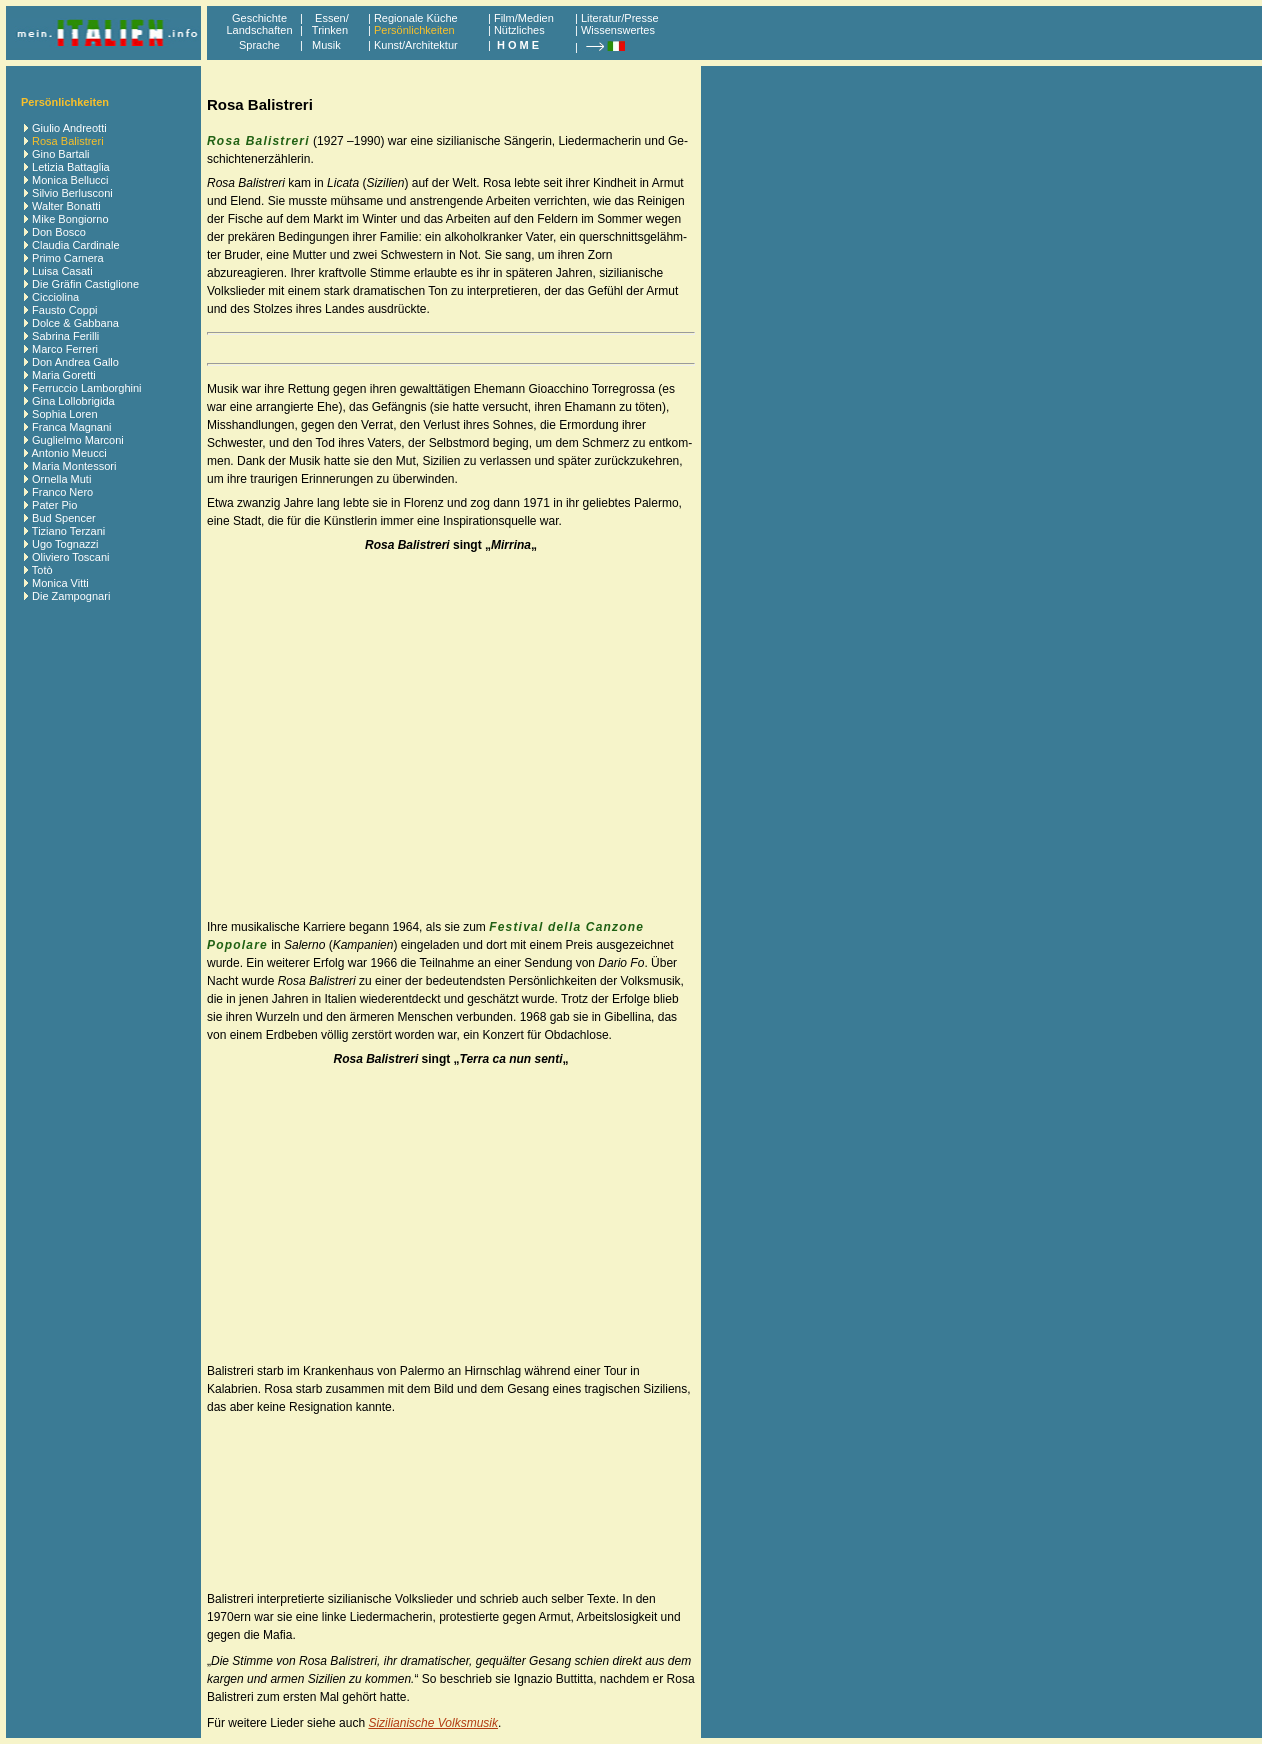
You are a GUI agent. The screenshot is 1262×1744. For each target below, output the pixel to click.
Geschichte (259, 18)
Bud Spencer (64, 518)
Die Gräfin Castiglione (85, 284)
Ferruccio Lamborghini (86, 388)
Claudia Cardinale (75, 245)
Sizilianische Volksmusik (433, 1723)
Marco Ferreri (65, 349)
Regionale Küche (416, 18)
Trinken (327, 30)
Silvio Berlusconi (72, 193)
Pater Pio (54, 505)
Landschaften (259, 30)
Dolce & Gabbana (75, 323)
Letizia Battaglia (71, 167)
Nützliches (519, 30)
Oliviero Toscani (70, 557)
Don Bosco (59, 232)
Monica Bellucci (70, 180)
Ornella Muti (61, 479)
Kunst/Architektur (416, 45)
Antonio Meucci (68, 453)
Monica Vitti (60, 583)
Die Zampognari (71, 596)
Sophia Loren (64, 414)
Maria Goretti (64, 375)
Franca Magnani (72, 427)
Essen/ (332, 18)
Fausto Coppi (64, 310)
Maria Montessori (74, 466)
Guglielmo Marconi (78, 440)
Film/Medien (524, 18)
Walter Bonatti (66, 206)
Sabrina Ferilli (65, 336)
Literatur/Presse (620, 18)
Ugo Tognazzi (65, 544)
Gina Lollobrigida (73, 401)
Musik (326, 45)
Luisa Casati (62, 271)
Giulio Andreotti (69, 128)
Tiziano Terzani (68, 531)
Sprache (259, 45)
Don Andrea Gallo (75, 362)
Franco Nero (62, 492)
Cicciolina (55, 297)
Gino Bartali (60, 154)
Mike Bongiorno (70, 219)
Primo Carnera (68, 258)
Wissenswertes (618, 30)
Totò (42, 570)
